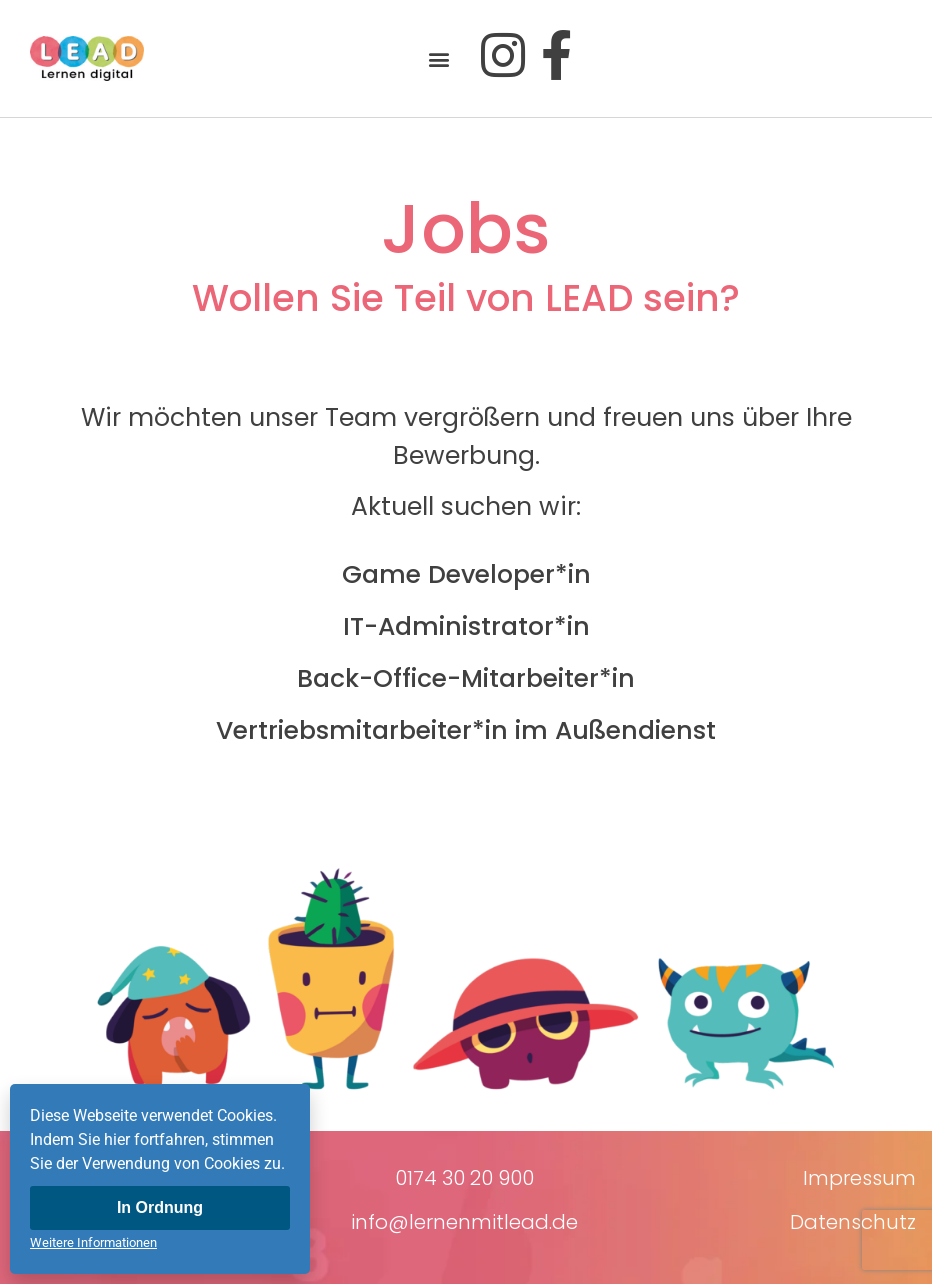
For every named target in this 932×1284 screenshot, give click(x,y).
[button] (439, 58)
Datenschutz (853, 1222)
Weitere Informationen (93, 1242)
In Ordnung (160, 1207)
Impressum (859, 1178)
